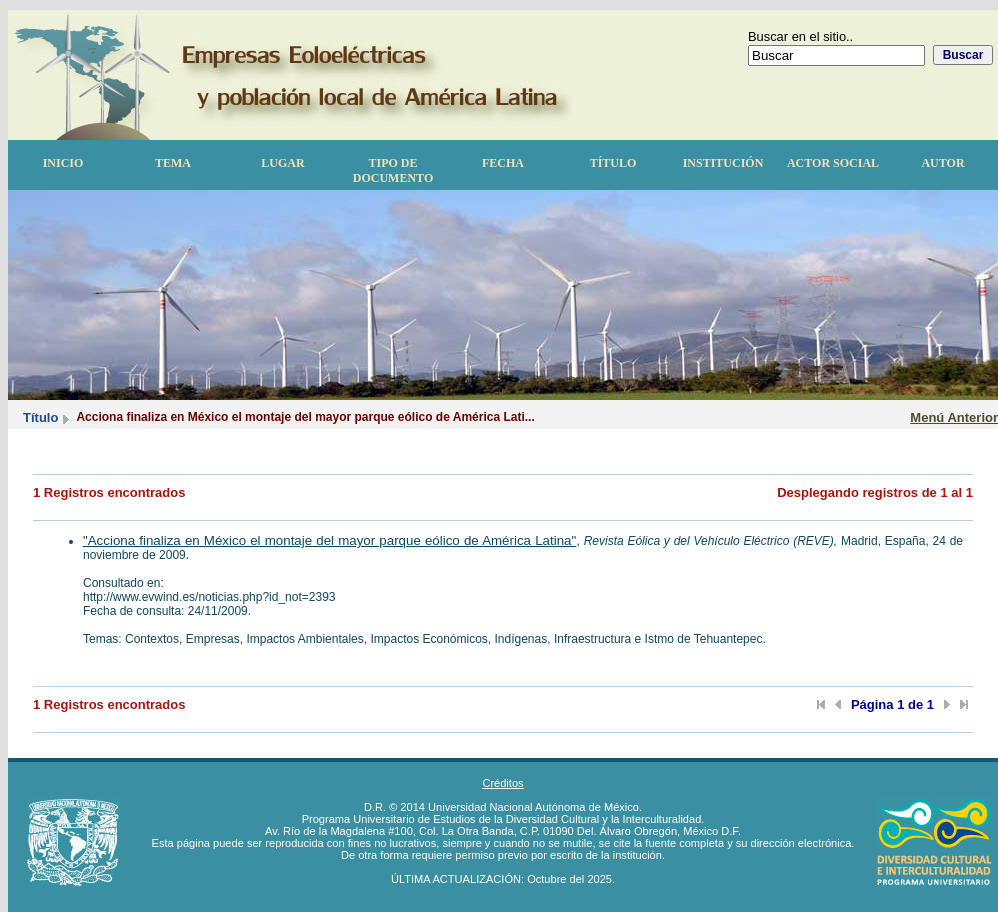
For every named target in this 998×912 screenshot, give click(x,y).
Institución (723, 163)
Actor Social (833, 163)
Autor (942, 163)
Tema (173, 163)
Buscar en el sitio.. (800, 36)
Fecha (503, 163)
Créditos (502, 783)
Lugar (282, 163)
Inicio (63, 163)
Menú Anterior (954, 417)
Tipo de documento (393, 170)
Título (613, 163)
